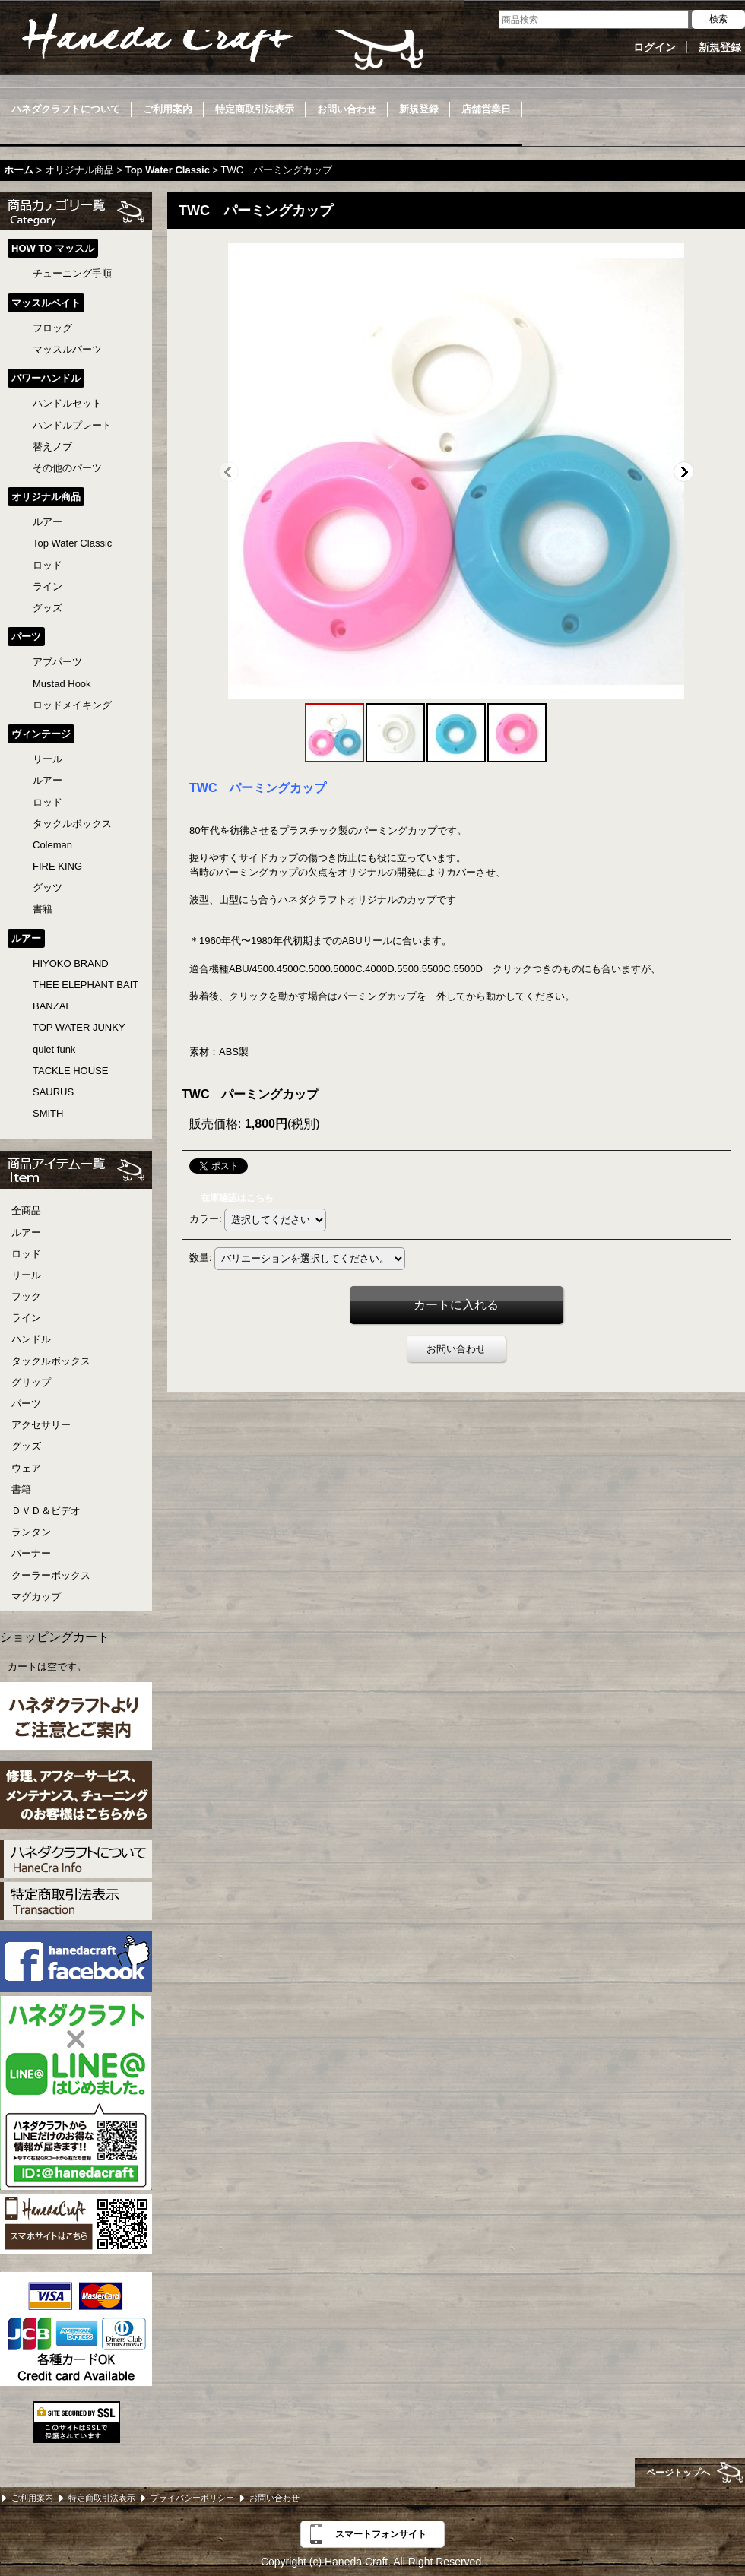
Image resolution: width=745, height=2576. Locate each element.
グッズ (26, 1446)
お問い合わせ (456, 1349)
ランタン (31, 1532)
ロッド (26, 1253)
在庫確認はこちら (237, 1198)
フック (26, 1296)
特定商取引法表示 (101, 2497)
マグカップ (36, 1596)
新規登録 (720, 47)
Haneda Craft (220, 42)
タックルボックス (50, 1361)
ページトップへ (678, 2472)
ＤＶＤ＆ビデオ (46, 1510)
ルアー (26, 1232)
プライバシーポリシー (192, 2497)
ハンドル (31, 1339)
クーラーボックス (50, 1575)
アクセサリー (41, 1425)
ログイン (654, 47)
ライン (26, 1317)
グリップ (31, 1382)
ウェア (26, 1468)
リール (26, 1275)
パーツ (26, 1403)
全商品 (26, 1210)
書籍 (21, 1489)
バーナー (31, 1553)
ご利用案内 (32, 2497)
